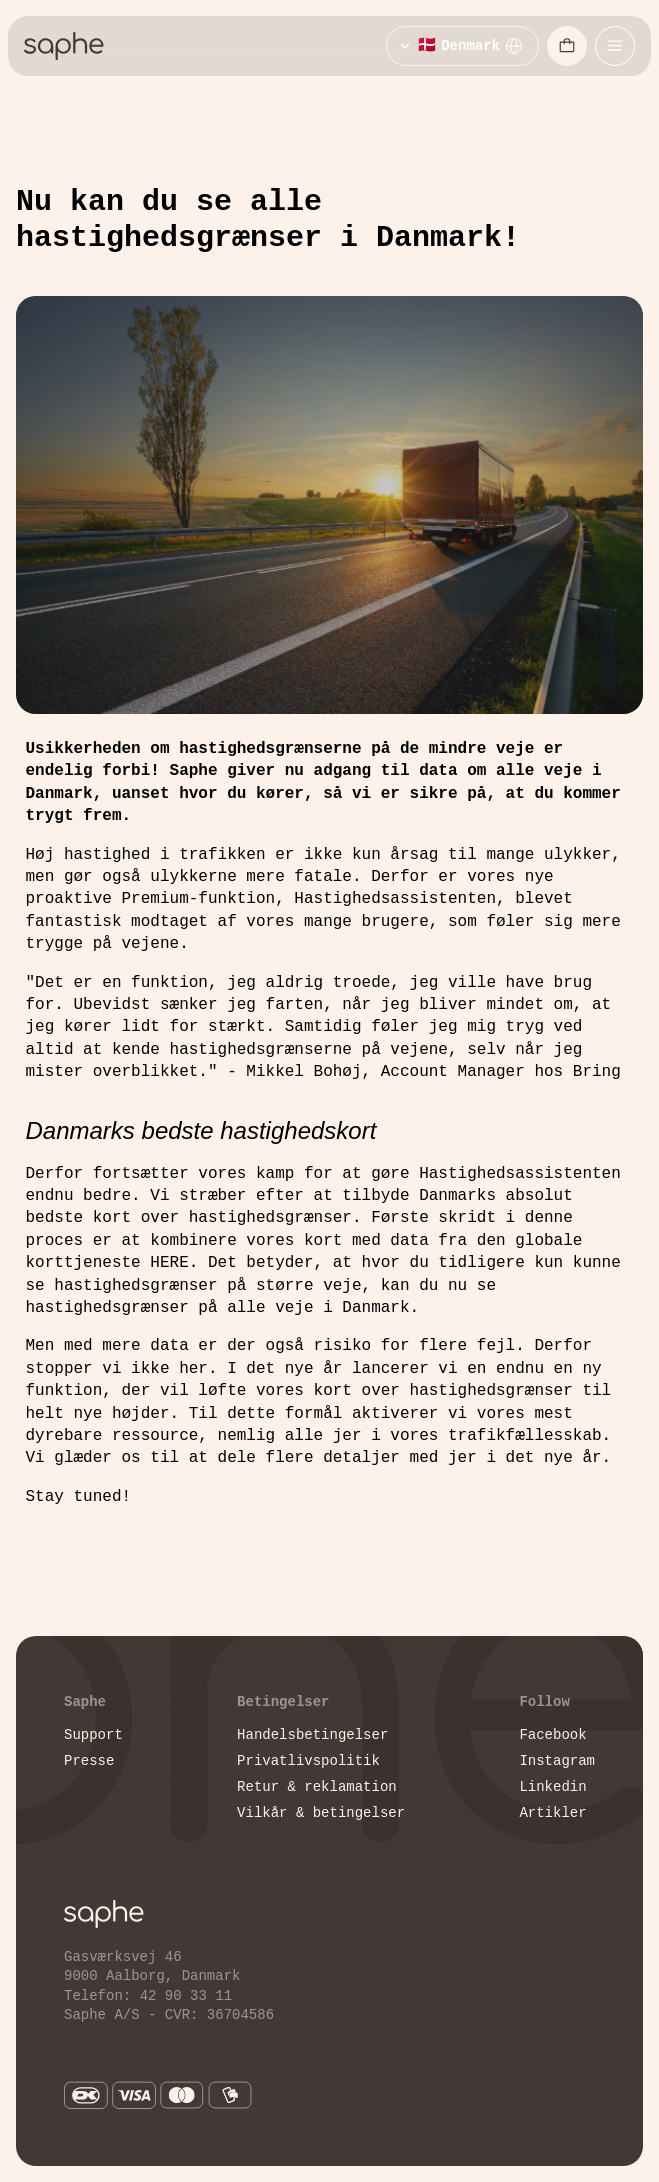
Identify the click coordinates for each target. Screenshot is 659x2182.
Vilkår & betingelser (321, 1812)
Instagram (557, 1760)
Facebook (552, 1734)
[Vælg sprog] (462, 46)
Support (93, 1734)
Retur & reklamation (317, 1786)
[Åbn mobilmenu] (615, 46)
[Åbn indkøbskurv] (567, 46)
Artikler (552, 1812)
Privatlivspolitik (308, 1760)
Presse (89, 1760)
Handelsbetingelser (312, 1734)
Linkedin (552, 1786)
